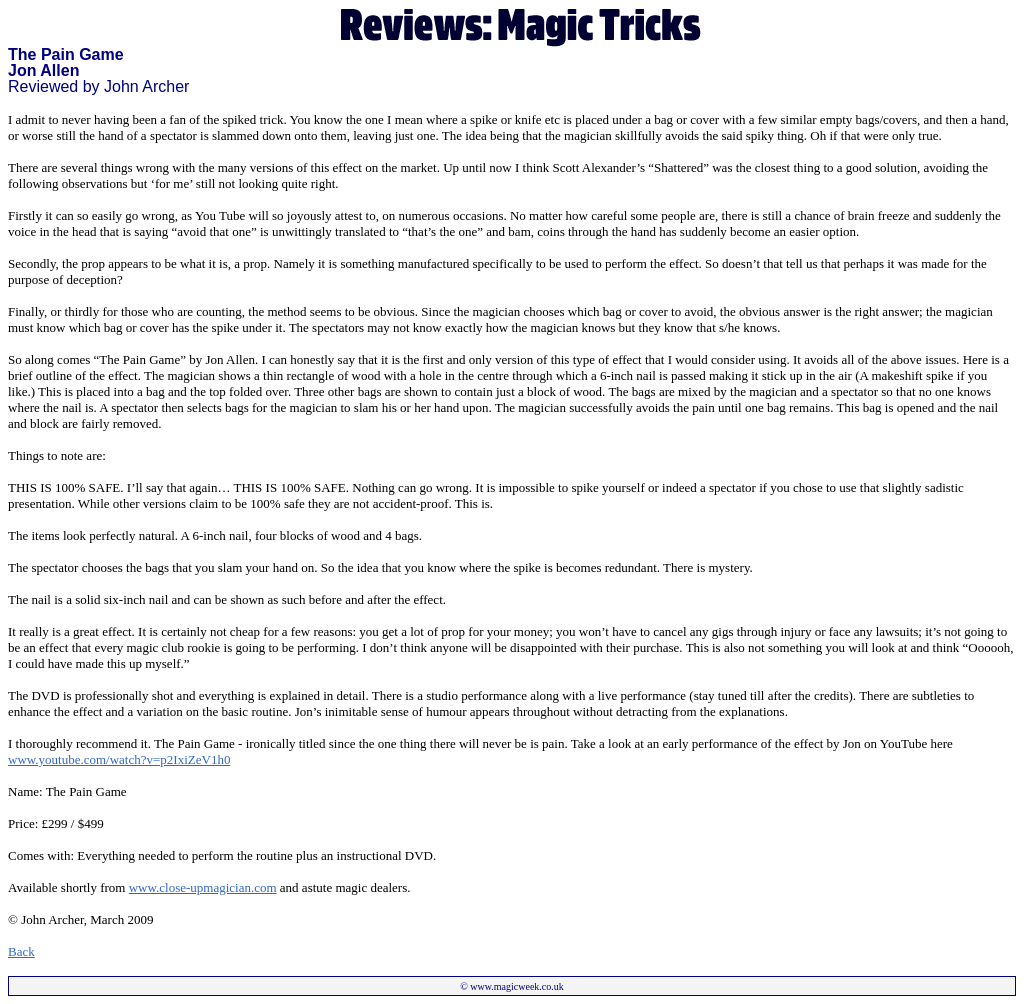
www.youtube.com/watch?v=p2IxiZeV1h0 (119, 759)
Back (21, 951)
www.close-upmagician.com (203, 887)
